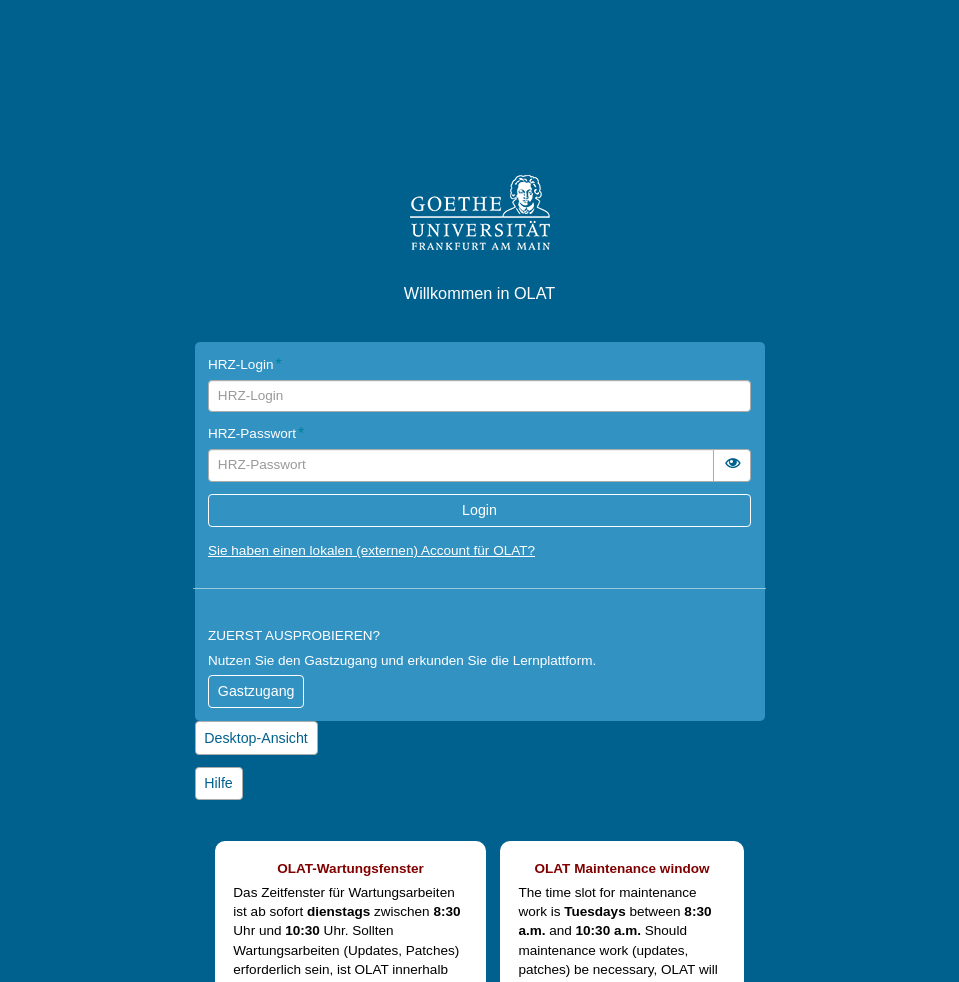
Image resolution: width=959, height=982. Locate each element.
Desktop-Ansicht (255, 738)
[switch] (732, 465)
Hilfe (218, 783)
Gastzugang (256, 691)
